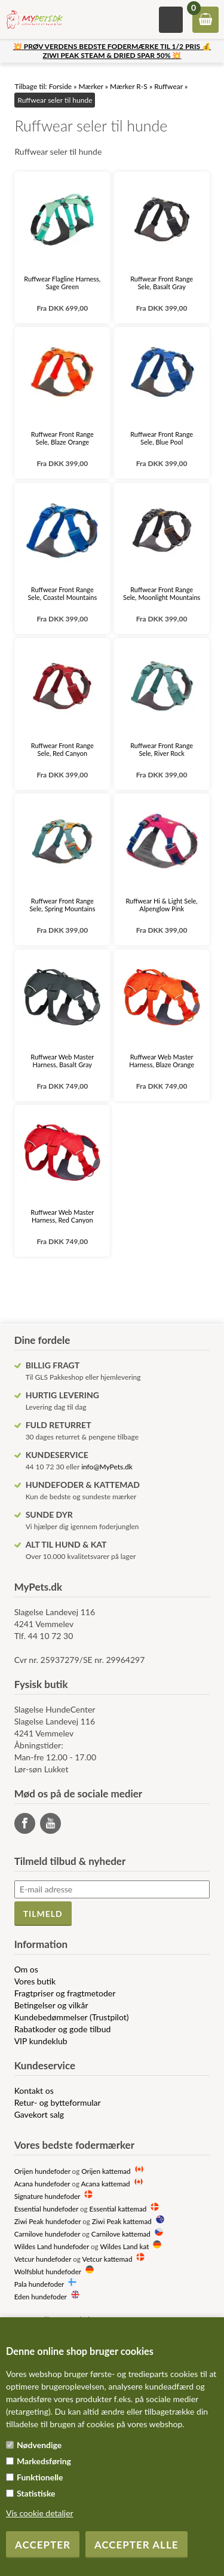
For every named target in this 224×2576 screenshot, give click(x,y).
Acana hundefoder (42, 2183)
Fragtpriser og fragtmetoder (65, 1993)
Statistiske (36, 2493)
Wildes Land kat (124, 2246)
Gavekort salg (39, 2114)
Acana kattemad (105, 2183)
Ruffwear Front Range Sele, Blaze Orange (62, 438)
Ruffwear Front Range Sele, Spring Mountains (62, 904)
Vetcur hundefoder (43, 2259)
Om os (26, 1969)
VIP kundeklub (40, 2041)
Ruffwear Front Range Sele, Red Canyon (62, 749)
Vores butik (35, 1981)
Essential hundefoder (46, 2208)
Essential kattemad (118, 2208)
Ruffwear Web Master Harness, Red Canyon (62, 1216)
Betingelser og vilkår (51, 2005)
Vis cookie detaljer (39, 2513)
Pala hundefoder (39, 2284)
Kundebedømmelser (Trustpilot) (71, 2017)
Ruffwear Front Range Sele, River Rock (161, 749)
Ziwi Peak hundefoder (47, 2221)
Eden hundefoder (40, 2296)
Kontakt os (34, 2090)
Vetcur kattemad (107, 2259)
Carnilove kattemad (121, 2233)
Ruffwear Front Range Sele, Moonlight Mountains (161, 593)
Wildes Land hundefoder (51, 2246)
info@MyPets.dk (107, 1466)
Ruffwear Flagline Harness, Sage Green (62, 282)
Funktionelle (40, 2477)
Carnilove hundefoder (47, 2233)
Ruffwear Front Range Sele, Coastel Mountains (62, 593)
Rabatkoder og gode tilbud (62, 2029)
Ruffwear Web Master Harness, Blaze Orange (161, 1060)
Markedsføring (44, 2461)
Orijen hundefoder (42, 2171)
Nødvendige (39, 2445)
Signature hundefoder (47, 2196)
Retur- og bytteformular (57, 2102)
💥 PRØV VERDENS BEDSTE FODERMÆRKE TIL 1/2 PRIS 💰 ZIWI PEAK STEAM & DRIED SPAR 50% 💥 (112, 51)
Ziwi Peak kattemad (122, 2221)
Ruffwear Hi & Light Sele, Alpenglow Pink (161, 904)
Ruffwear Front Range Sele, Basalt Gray (161, 282)
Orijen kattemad (105, 2171)
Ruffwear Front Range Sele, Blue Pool (161, 438)
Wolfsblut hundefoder (47, 2271)
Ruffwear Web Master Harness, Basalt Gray (62, 1060)
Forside (60, 86)
